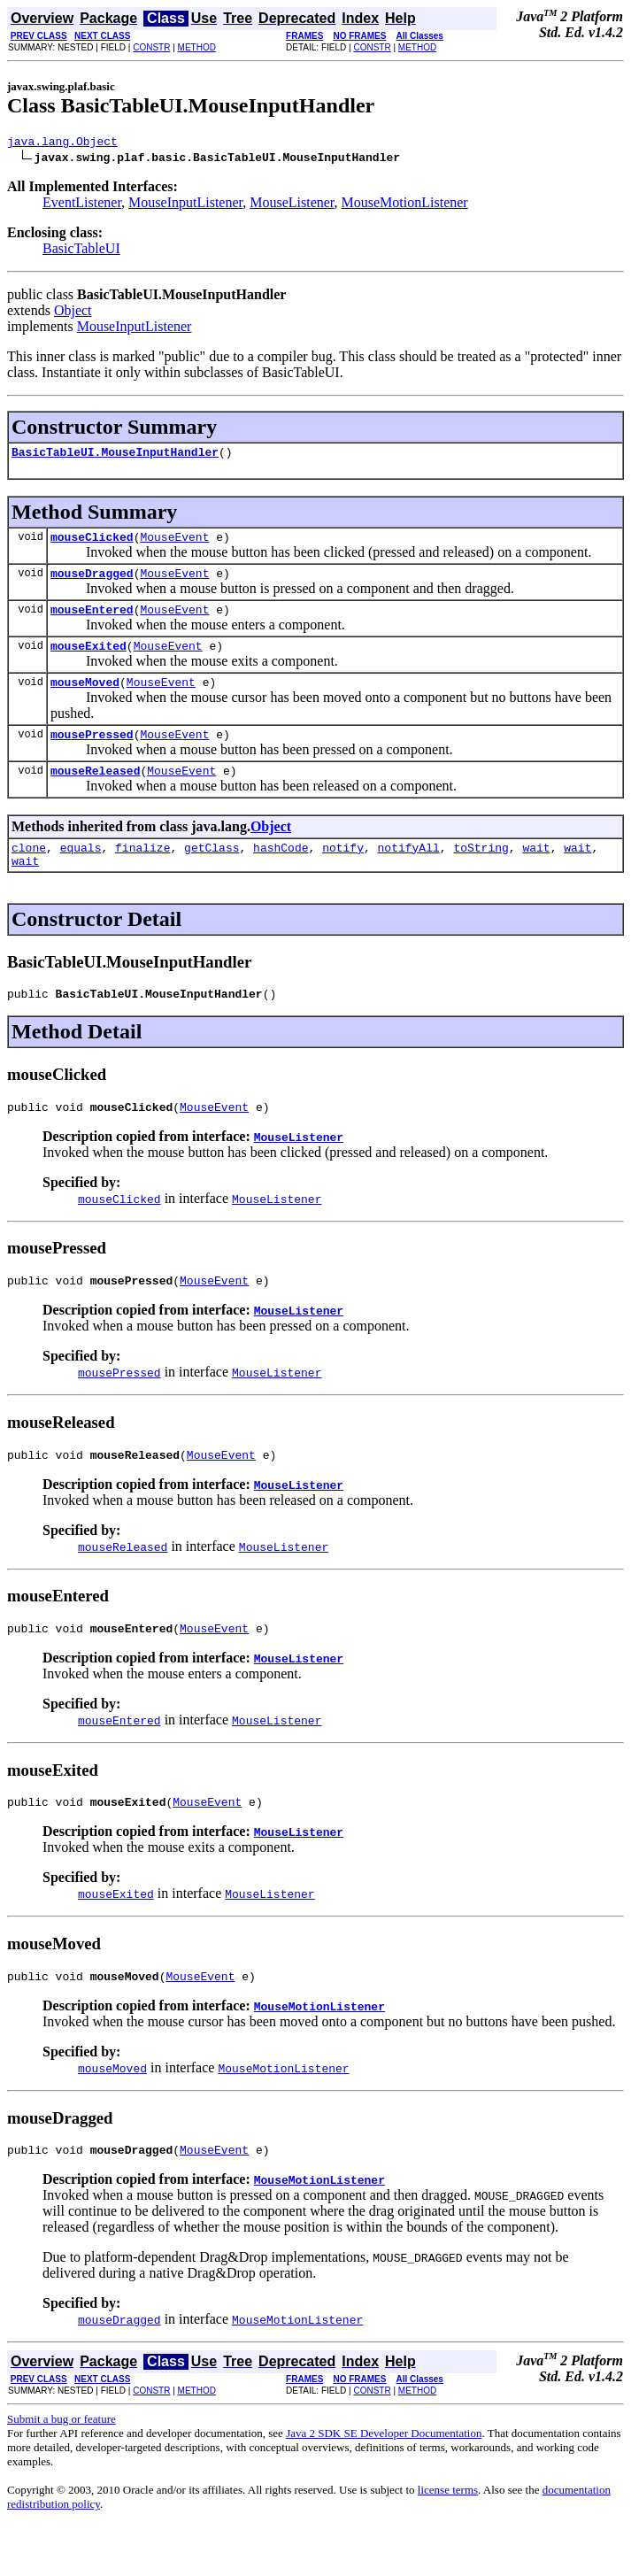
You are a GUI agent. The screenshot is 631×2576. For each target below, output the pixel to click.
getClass (211, 874)
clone (29, 874)
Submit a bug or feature (61, 2469)
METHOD (197, 47)
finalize (142, 874)
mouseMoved (84, 700)
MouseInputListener (185, 204)
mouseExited (88, 661)
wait (536, 874)
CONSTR (151, 47)
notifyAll (409, 874)
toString (480, 874)
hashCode (280, 874)
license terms (448, 2540)
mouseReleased (95, 794)
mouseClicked (92, 544)
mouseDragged (92, 583)
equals (81, 874)
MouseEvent (174, 544)
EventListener (81, 204)
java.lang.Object (62, 143)
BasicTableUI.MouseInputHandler (115, 457)
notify (343, 874)
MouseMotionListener (405, 204)
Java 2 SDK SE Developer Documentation (383, 2483)
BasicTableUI (81, 250)
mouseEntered (92, 622)
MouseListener (292, 204)
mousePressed (92, 755)
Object (73, 312)
